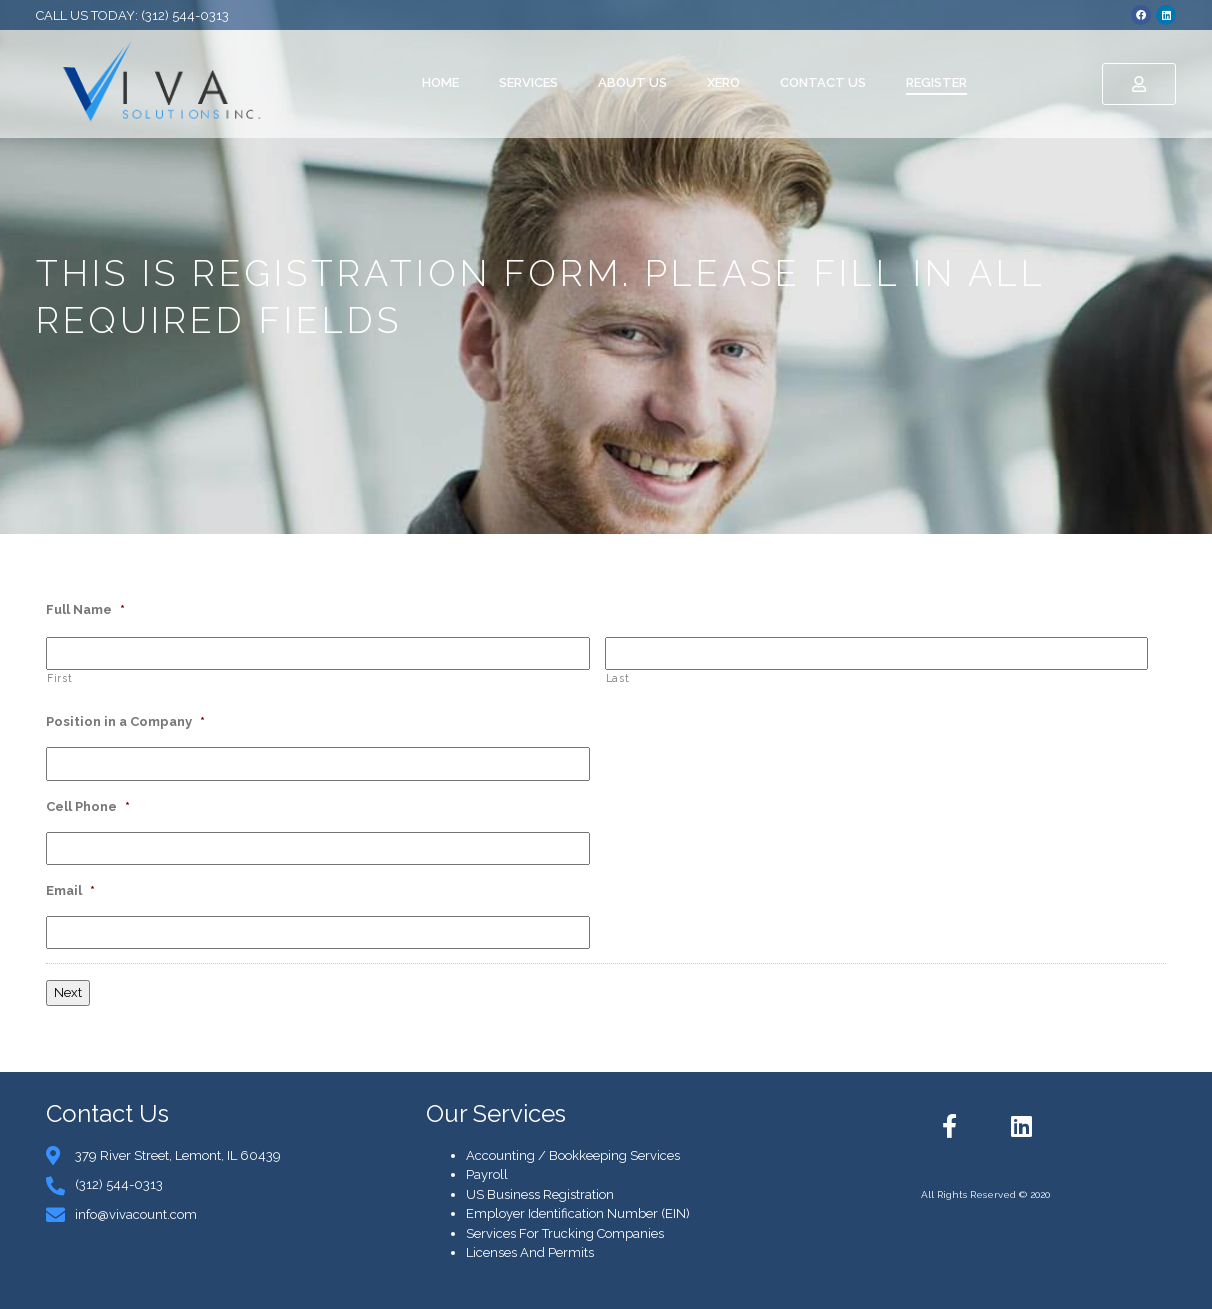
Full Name (85, 609)
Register (936, 82)
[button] (1139, 84)
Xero (723, 82)
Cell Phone (88, 806)
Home (440, 82)
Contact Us (823, 82)
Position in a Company (125, 721)
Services (528, 82)
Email (70, 890)
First (59, 678)
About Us (632, 82)
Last (618, 678)
